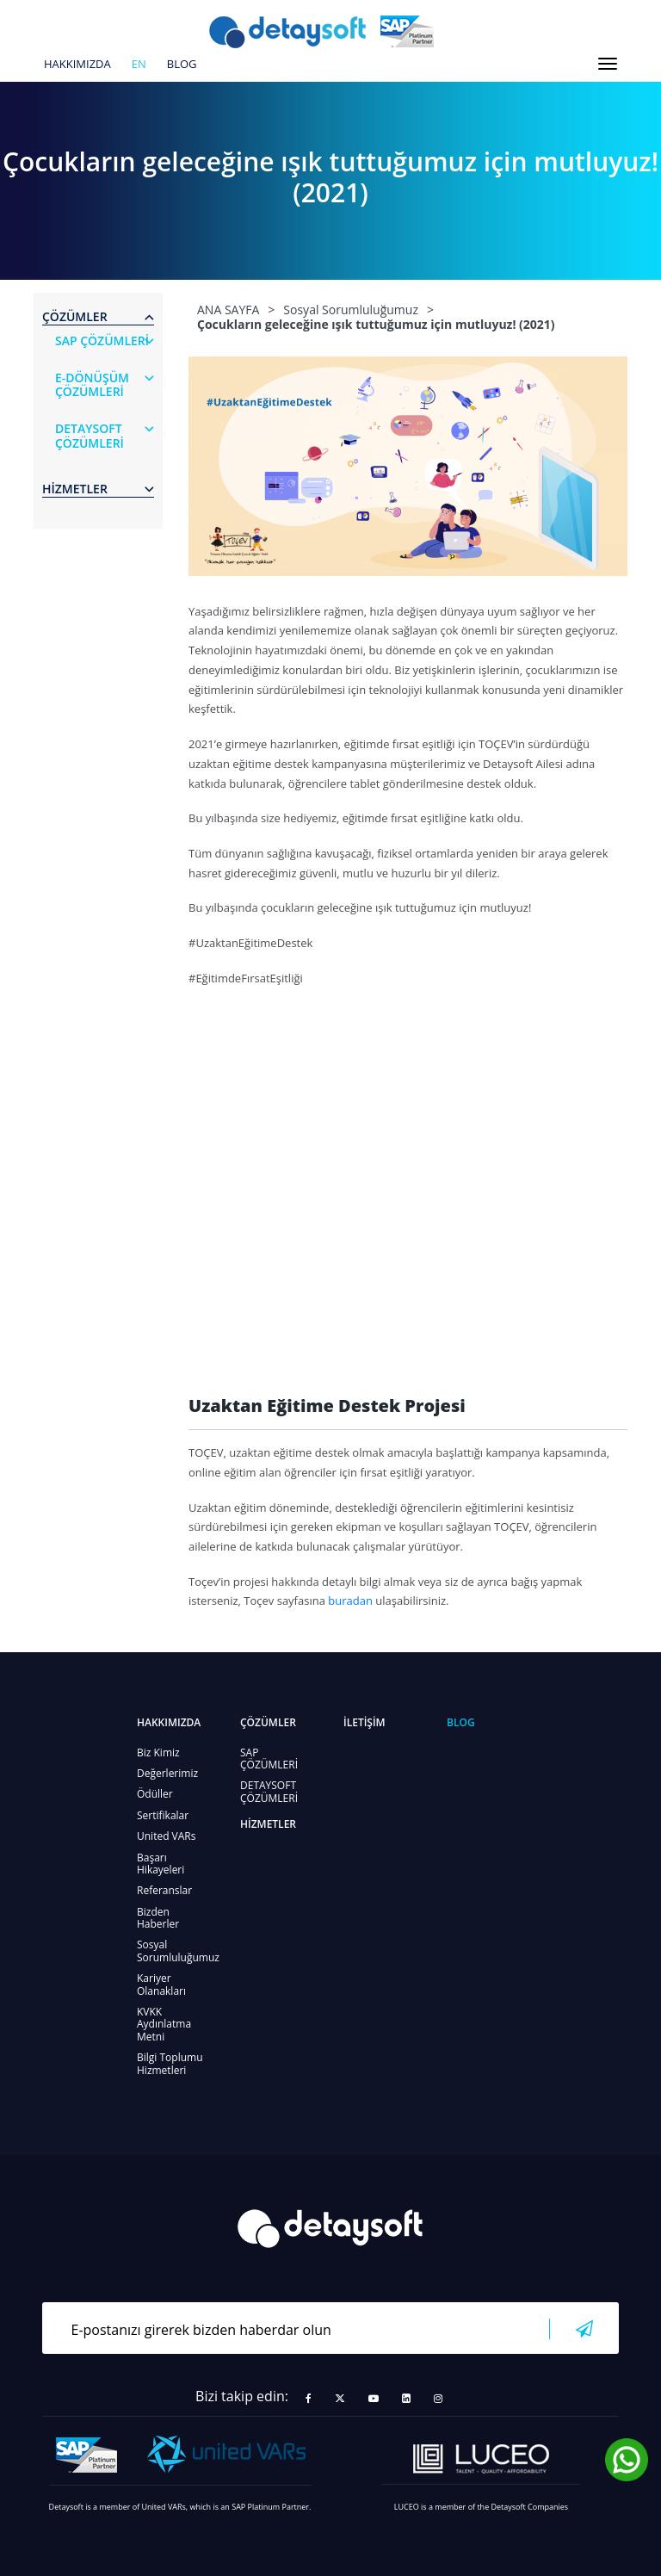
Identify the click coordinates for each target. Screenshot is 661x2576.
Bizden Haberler (158, 1917)
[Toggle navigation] (607, 63)
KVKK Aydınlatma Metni (164, 2024)
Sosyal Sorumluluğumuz (178, 1950)
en (139, 64)
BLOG (182, 64)
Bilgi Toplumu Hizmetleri (170, 2063)
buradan (350, 1600)
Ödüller (155, 1793)
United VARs (166, 1836)
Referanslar (164, 1890)
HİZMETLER (268, 1824)
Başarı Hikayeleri (160, 1863)
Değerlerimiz (167, 1773)
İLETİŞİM (364, 1722)
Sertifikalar (162, 1815)
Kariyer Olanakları (161, 1984)
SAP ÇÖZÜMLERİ (269, 1758)
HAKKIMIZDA (77, 64)
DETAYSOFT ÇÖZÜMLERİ (269, 1791)
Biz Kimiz (158, 1752)
